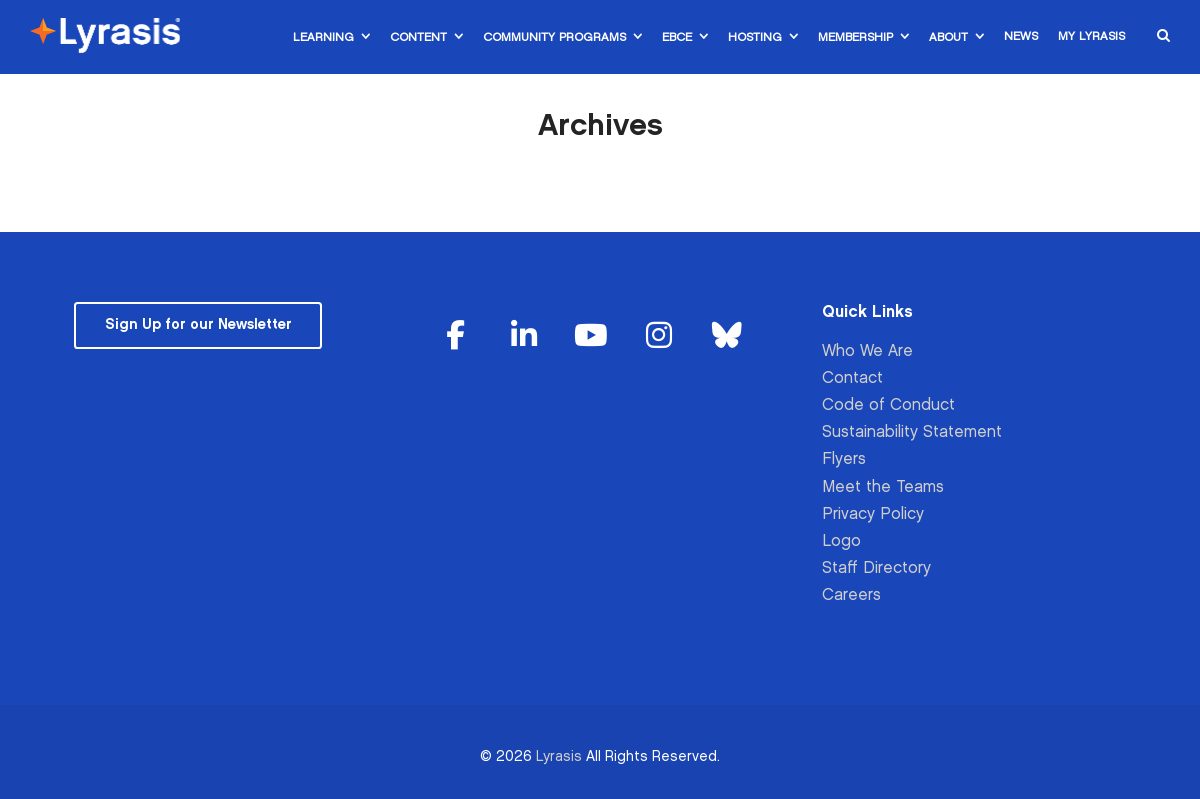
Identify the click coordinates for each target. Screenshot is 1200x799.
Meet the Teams (883, 487)
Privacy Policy (873, 514)
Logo (841, 541)
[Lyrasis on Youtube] (591, 336)
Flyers (844, 459)
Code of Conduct (888, 405)
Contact (852, 378)
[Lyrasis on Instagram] (659, 336)
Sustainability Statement (912, 432)
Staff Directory (876, 568)
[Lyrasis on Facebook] (456, 336)
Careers (851, 595)
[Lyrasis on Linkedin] (524, 336)
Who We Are (867, 351)
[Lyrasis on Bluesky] (727, 336)
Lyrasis (559, 756)
